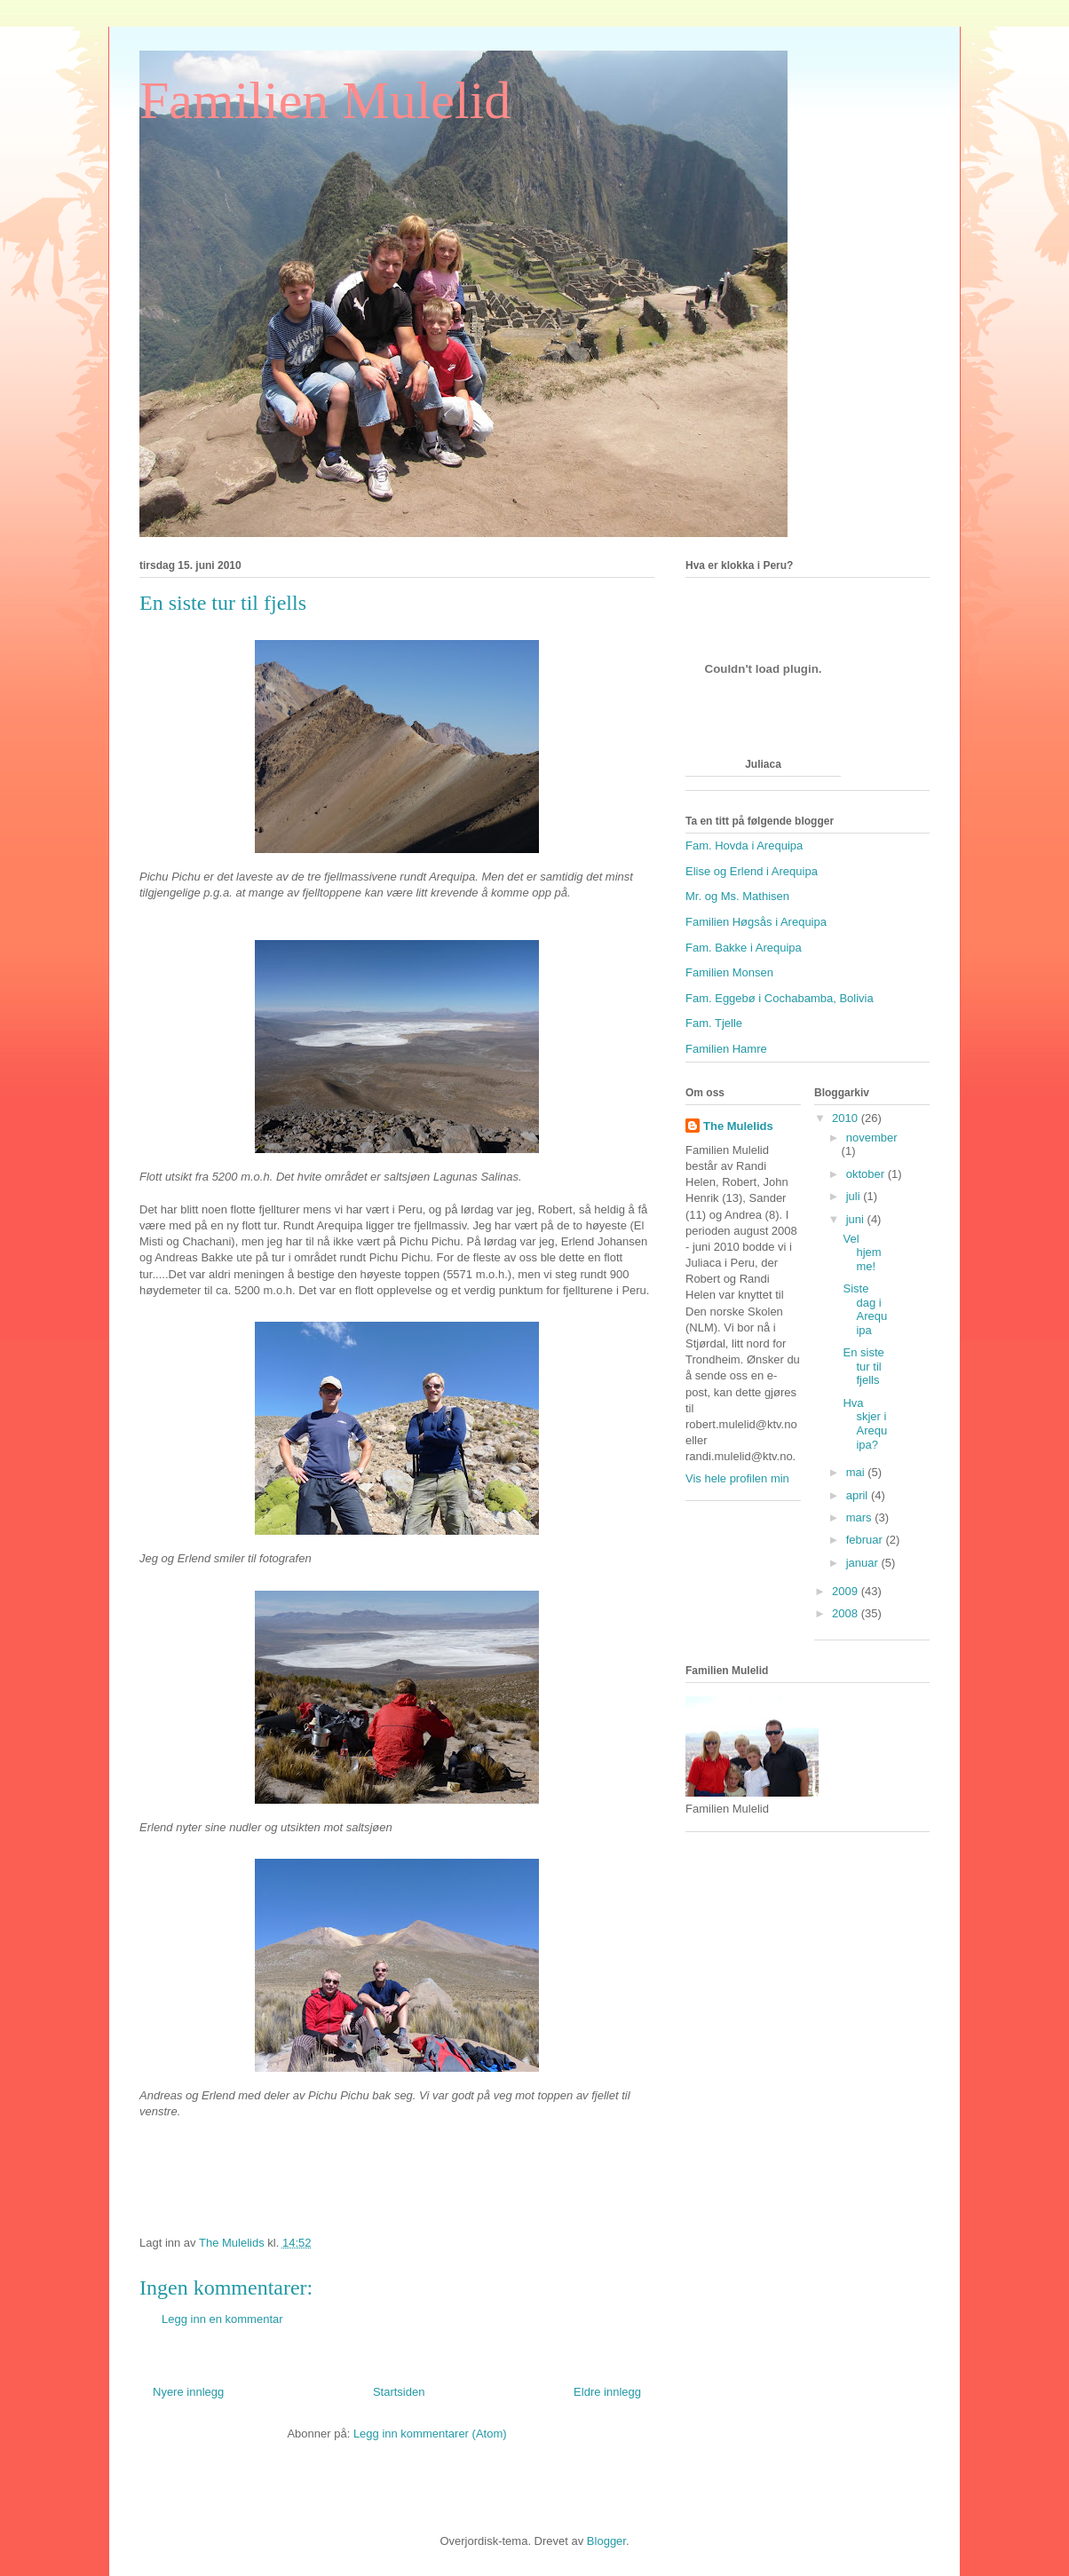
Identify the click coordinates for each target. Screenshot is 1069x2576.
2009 (846, 1591)
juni (856, 1219)
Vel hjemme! (862, 1252)
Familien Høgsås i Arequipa (756, 921)
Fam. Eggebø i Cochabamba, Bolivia (779, 998)
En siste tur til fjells (863, 1366)
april (858, 1495)
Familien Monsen (729, 972)
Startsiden (399, 2391)
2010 (846, 1118)
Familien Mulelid (325, 100)
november (872, 1137)
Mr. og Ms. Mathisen (737, 896)
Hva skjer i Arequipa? (865, 1423)
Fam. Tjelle (713, 1023)
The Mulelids (738, 1126)
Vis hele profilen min (737, 1478)
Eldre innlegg (607, 2391)
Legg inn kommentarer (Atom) (430, 2433)
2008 (846, 1613)
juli (855, 1196)
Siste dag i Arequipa (865, 1309)
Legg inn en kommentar (222, 2319)
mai (857, 1472)
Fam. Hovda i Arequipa (744, 845)
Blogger (606, 2541)
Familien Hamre (726, 1048)
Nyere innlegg (188, 2391)
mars (860, 1517)
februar (866, 1539)
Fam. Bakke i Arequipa (743, 947)
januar (864, 1562)
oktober (867, 1174)
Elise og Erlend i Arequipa (751, 871)
